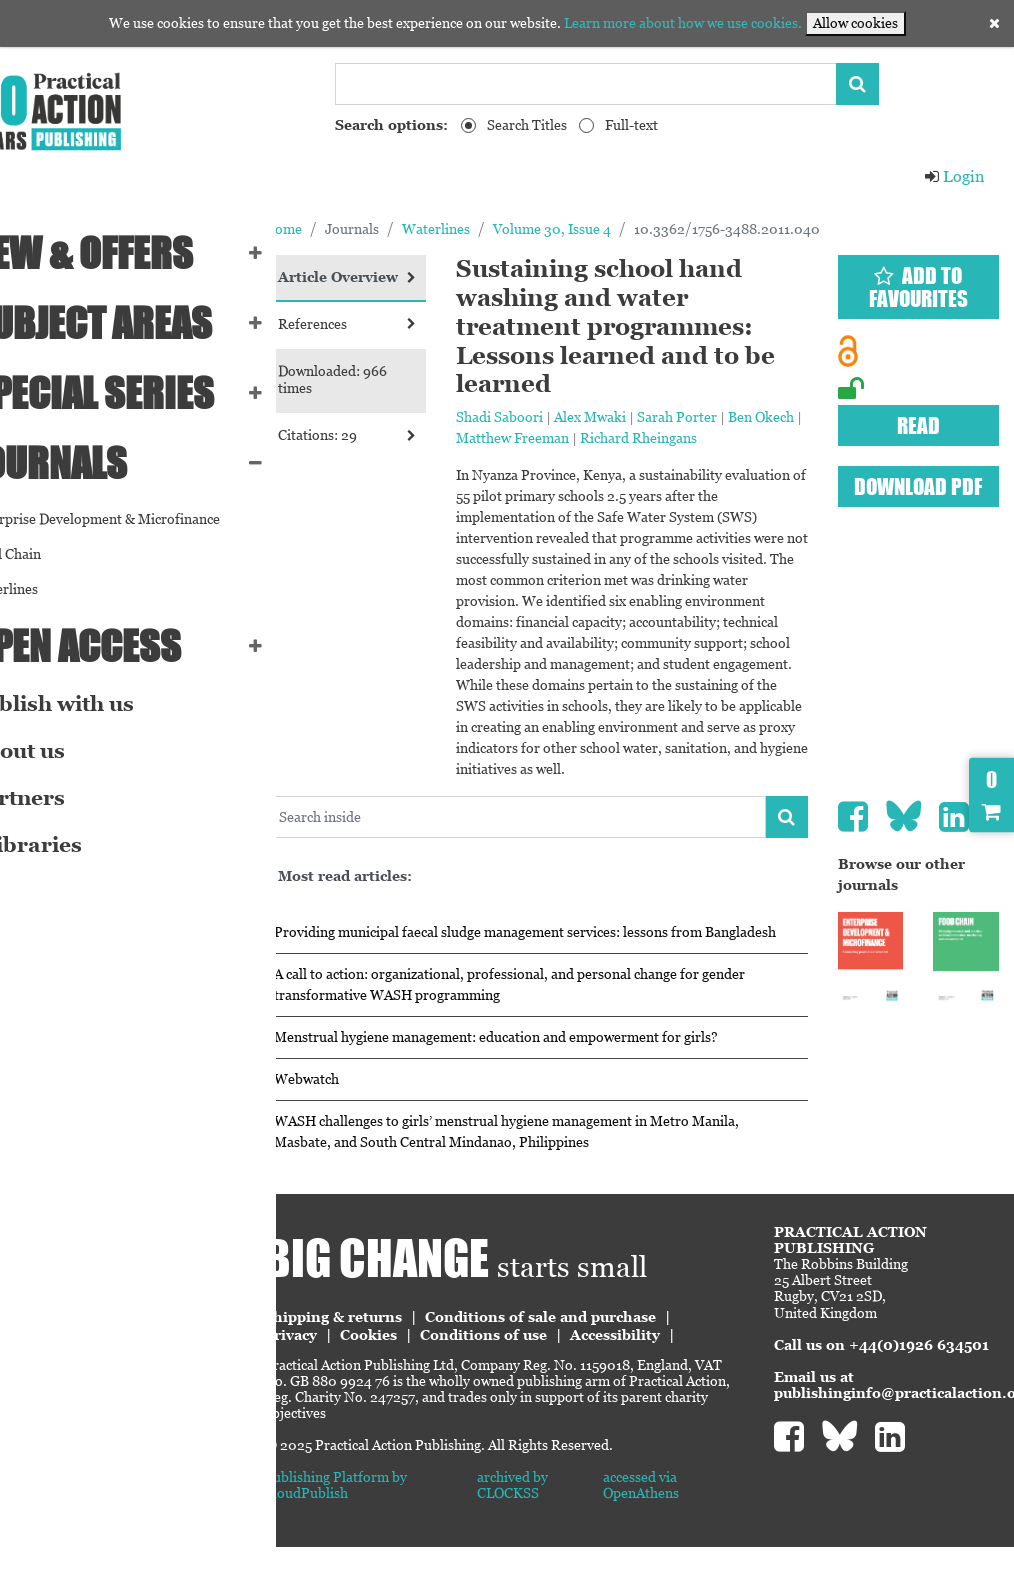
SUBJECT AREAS (135, 323)
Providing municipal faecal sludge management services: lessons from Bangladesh (559, 963)
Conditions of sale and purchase (611, 1359)
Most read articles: (416, 897)
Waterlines (48, 589)
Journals (92, 463)
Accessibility (686, 1377)
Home (354, 229)
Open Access (119, 646)
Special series (136, 393)
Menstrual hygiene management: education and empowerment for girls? (567, 1079)
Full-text (631, 125)
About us (61, 751)
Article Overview (409, 285)
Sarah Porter (730, 417)
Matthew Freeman (615, 438)
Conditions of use (554, 1377)
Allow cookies (855, 23)
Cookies (439, 1377)
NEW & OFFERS (125, 253)
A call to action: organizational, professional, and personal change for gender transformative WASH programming (557, 1026)
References (409, 341)
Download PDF (927, 486)
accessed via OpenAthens (678, 1527)
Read (927, 425)
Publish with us (96, 704)
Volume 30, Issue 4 (623, 229)
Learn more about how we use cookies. (683, 23)
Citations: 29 (409, 452)
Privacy (361, 1377)
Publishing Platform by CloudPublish (406, 1527)
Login (954, 176)
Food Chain (49, 554)
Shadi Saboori (552, 417)
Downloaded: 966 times (403, 396)
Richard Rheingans (741, 438)
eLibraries (70, 845)
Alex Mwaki (643, 417)
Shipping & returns (404, 1359)
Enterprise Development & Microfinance (139, 519)
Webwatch (377, 1121)
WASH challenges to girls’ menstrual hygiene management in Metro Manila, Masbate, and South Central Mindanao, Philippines (577, 1173)
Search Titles (527, 125)
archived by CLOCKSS (562, 1527)
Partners (61, 798)
